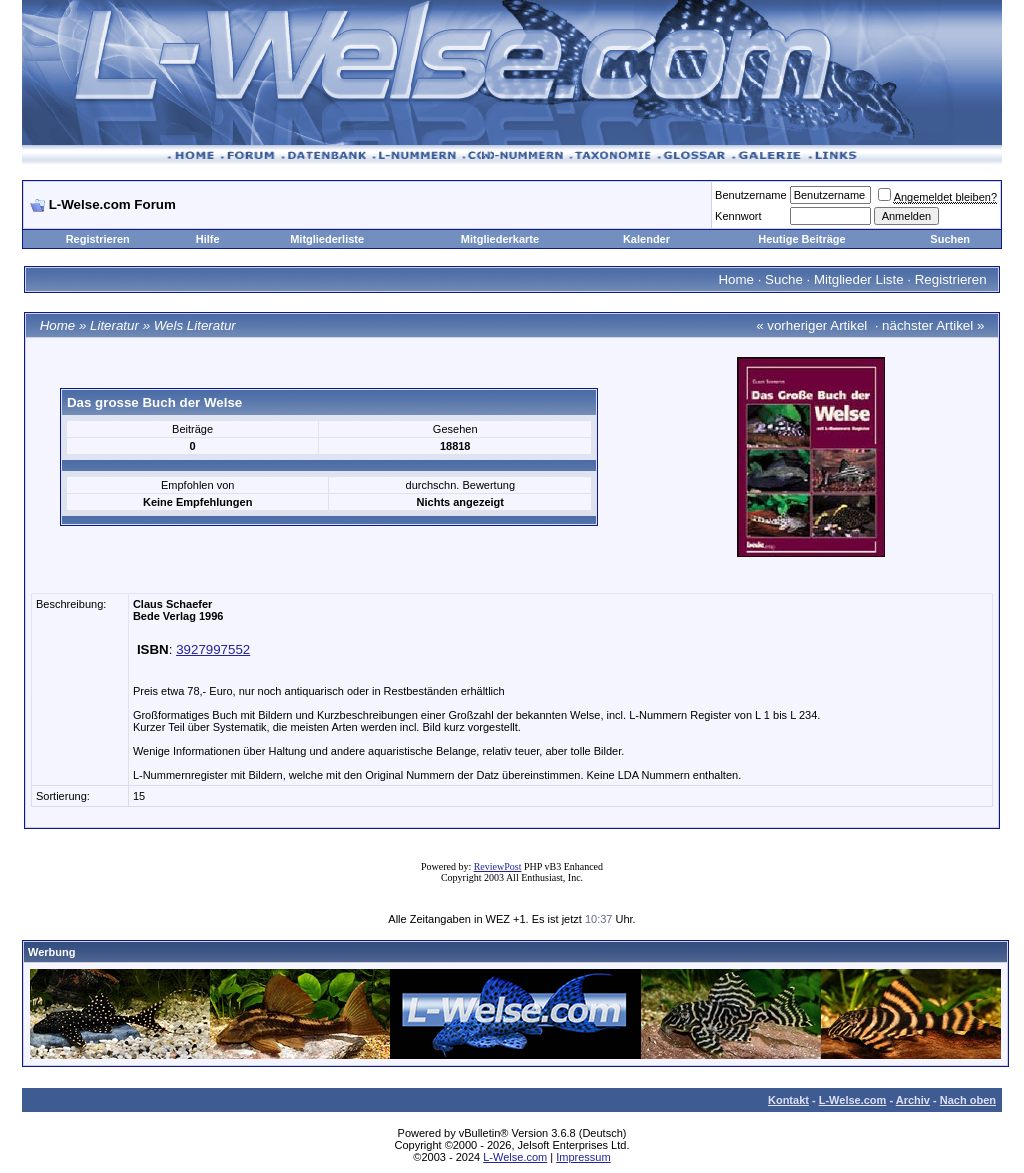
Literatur (114, 325)
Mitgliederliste (327, 239)
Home (736, 279)
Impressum (583, 1157)
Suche (784, 279)
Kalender (646, 239)
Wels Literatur (195, 325)
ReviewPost (498, 866)
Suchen (950, 239)
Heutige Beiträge (801, 239)
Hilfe (208, 239)
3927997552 (213, 649)
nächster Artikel (927, 325)
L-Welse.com (853, 1100)
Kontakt (788, 1100)
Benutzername (751, 195)
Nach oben (968, 1100)
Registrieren (98, 239)
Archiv (913, 1100)
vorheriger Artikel (817, 325)
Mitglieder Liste (859, 279)
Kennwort (738, 216)
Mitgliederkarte (500, 239)
